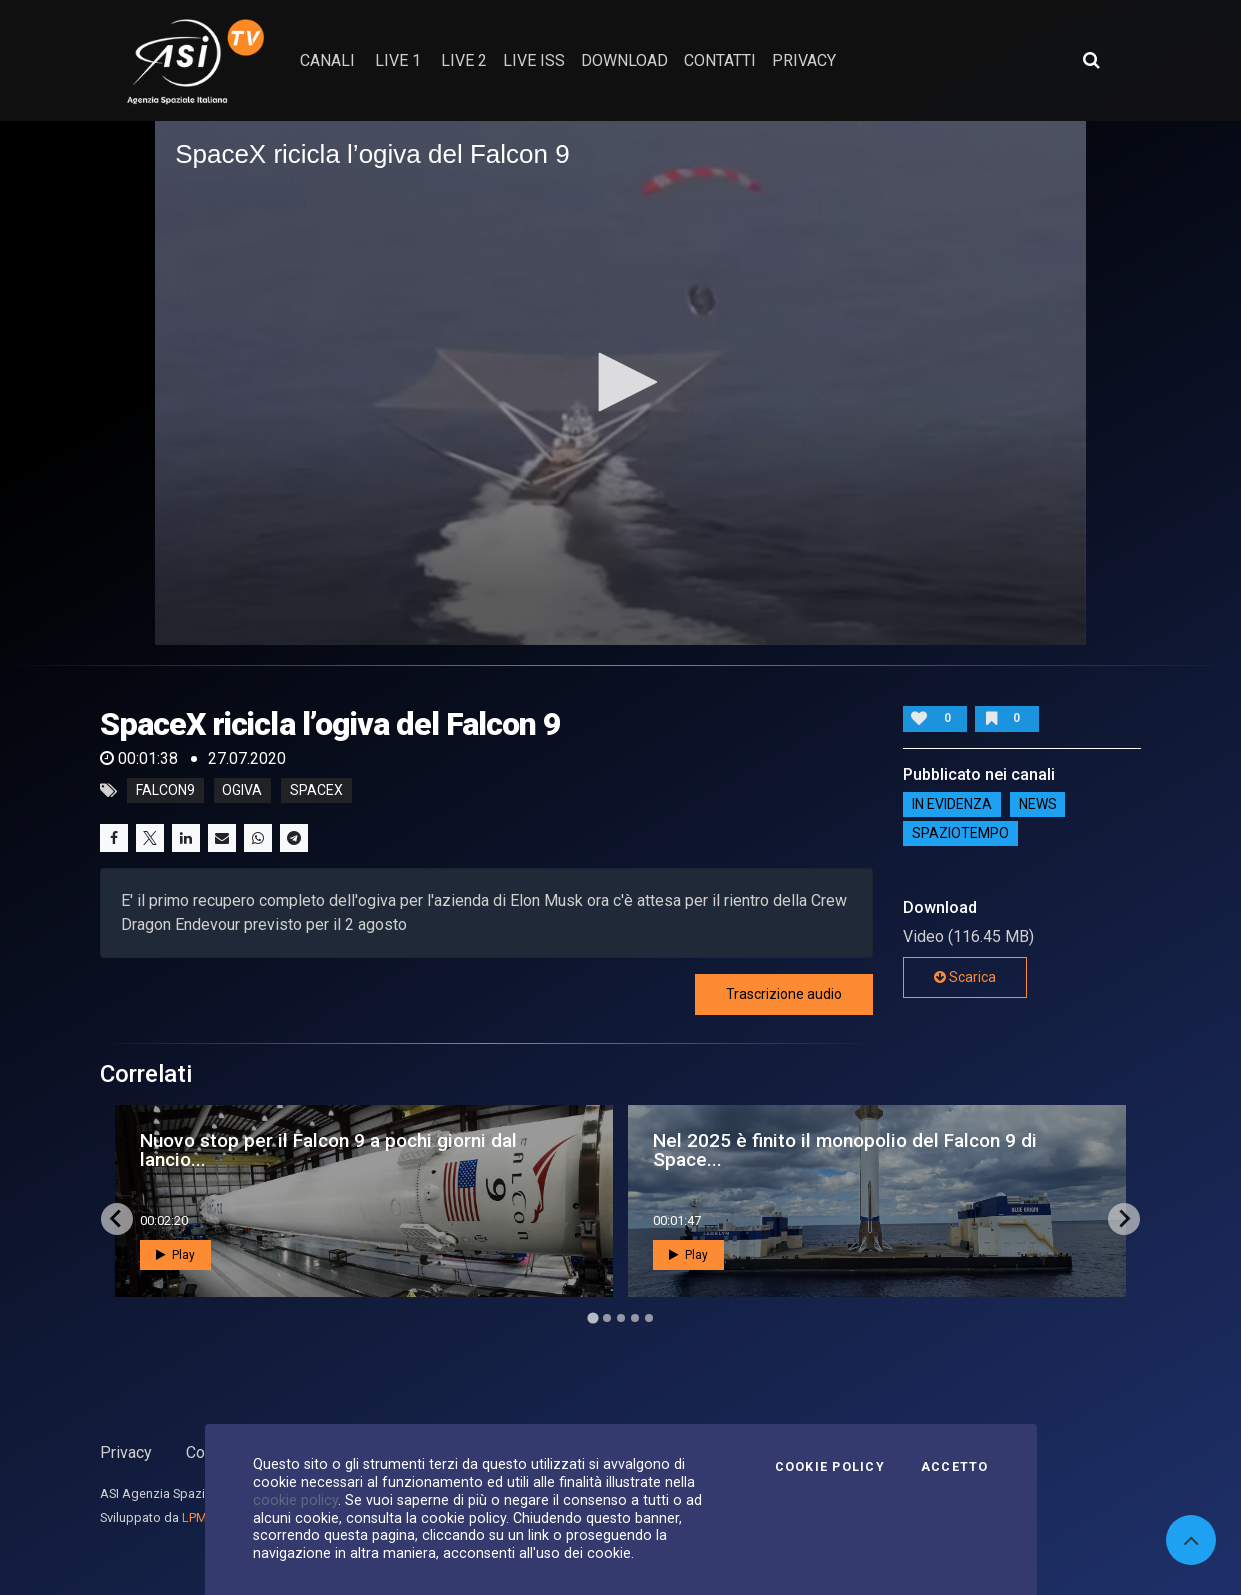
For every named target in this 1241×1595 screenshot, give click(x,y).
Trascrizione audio (784, 994)
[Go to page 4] (635, 1318)
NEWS (1038, 804)
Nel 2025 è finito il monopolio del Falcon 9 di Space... (845, 1150)
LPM (194, 1517)
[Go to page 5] (649, 1318)
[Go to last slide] (117, 1219)
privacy (804, 60)
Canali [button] (327, 60)
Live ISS (534, 60)
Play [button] (175, 1255)
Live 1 (398, 60)
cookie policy (295, 1500)
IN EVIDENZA (952, 804)
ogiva (242, 791)
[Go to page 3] (621, 1318)
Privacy (126, 1452)
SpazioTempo (960, 833)
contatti (720, 60)
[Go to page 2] (607, 1318)
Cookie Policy (830, 1467)
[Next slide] (1124, 1219)
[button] (621, 382)
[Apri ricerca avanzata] (1091, 60)
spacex (316, 791)
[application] (620, 383)
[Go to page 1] (592, 1317)
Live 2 (464, 60)
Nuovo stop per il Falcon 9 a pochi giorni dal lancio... (328, 1150)
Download (624, 60)
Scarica (965, 977)
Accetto (955, 1467)
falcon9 (165, 791)
